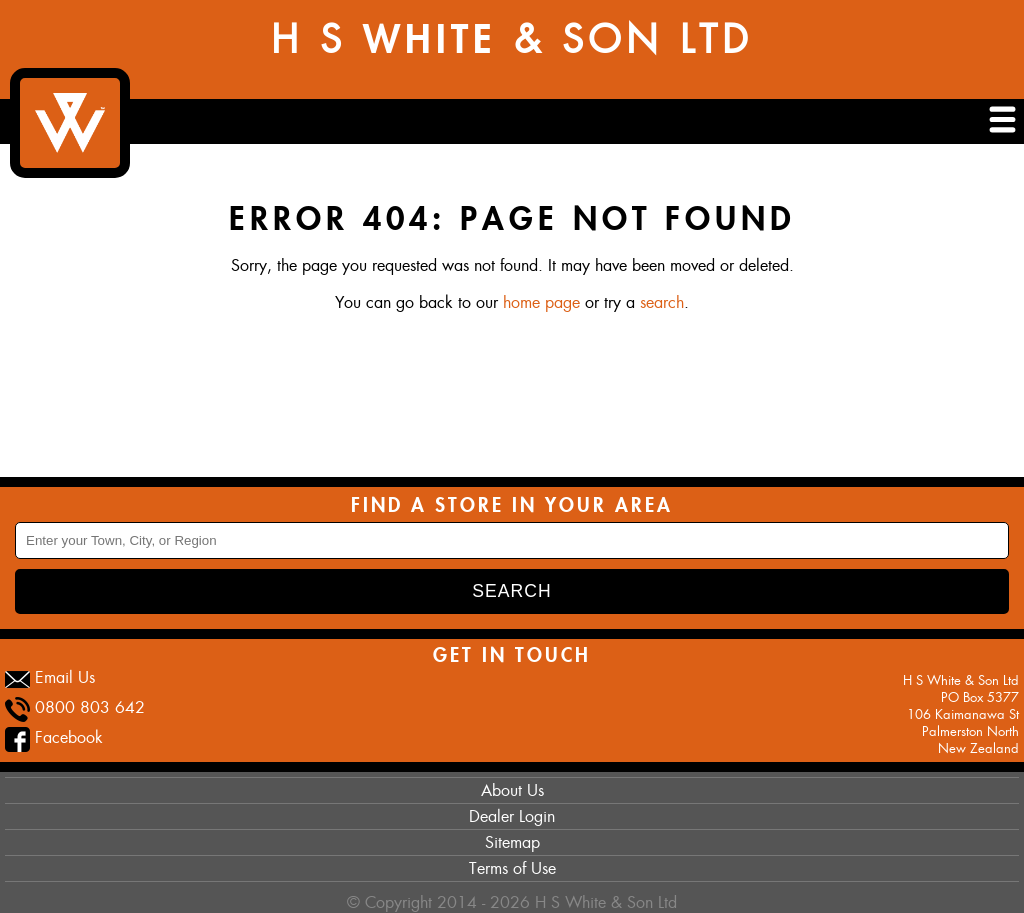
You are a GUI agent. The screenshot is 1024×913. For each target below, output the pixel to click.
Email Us (65, 677)
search (662, 302)
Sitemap (512, 842)
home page (541, 302)
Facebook (69, 737)
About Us (512, 790)
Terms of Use (512, 868)
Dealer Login (512, 816)
